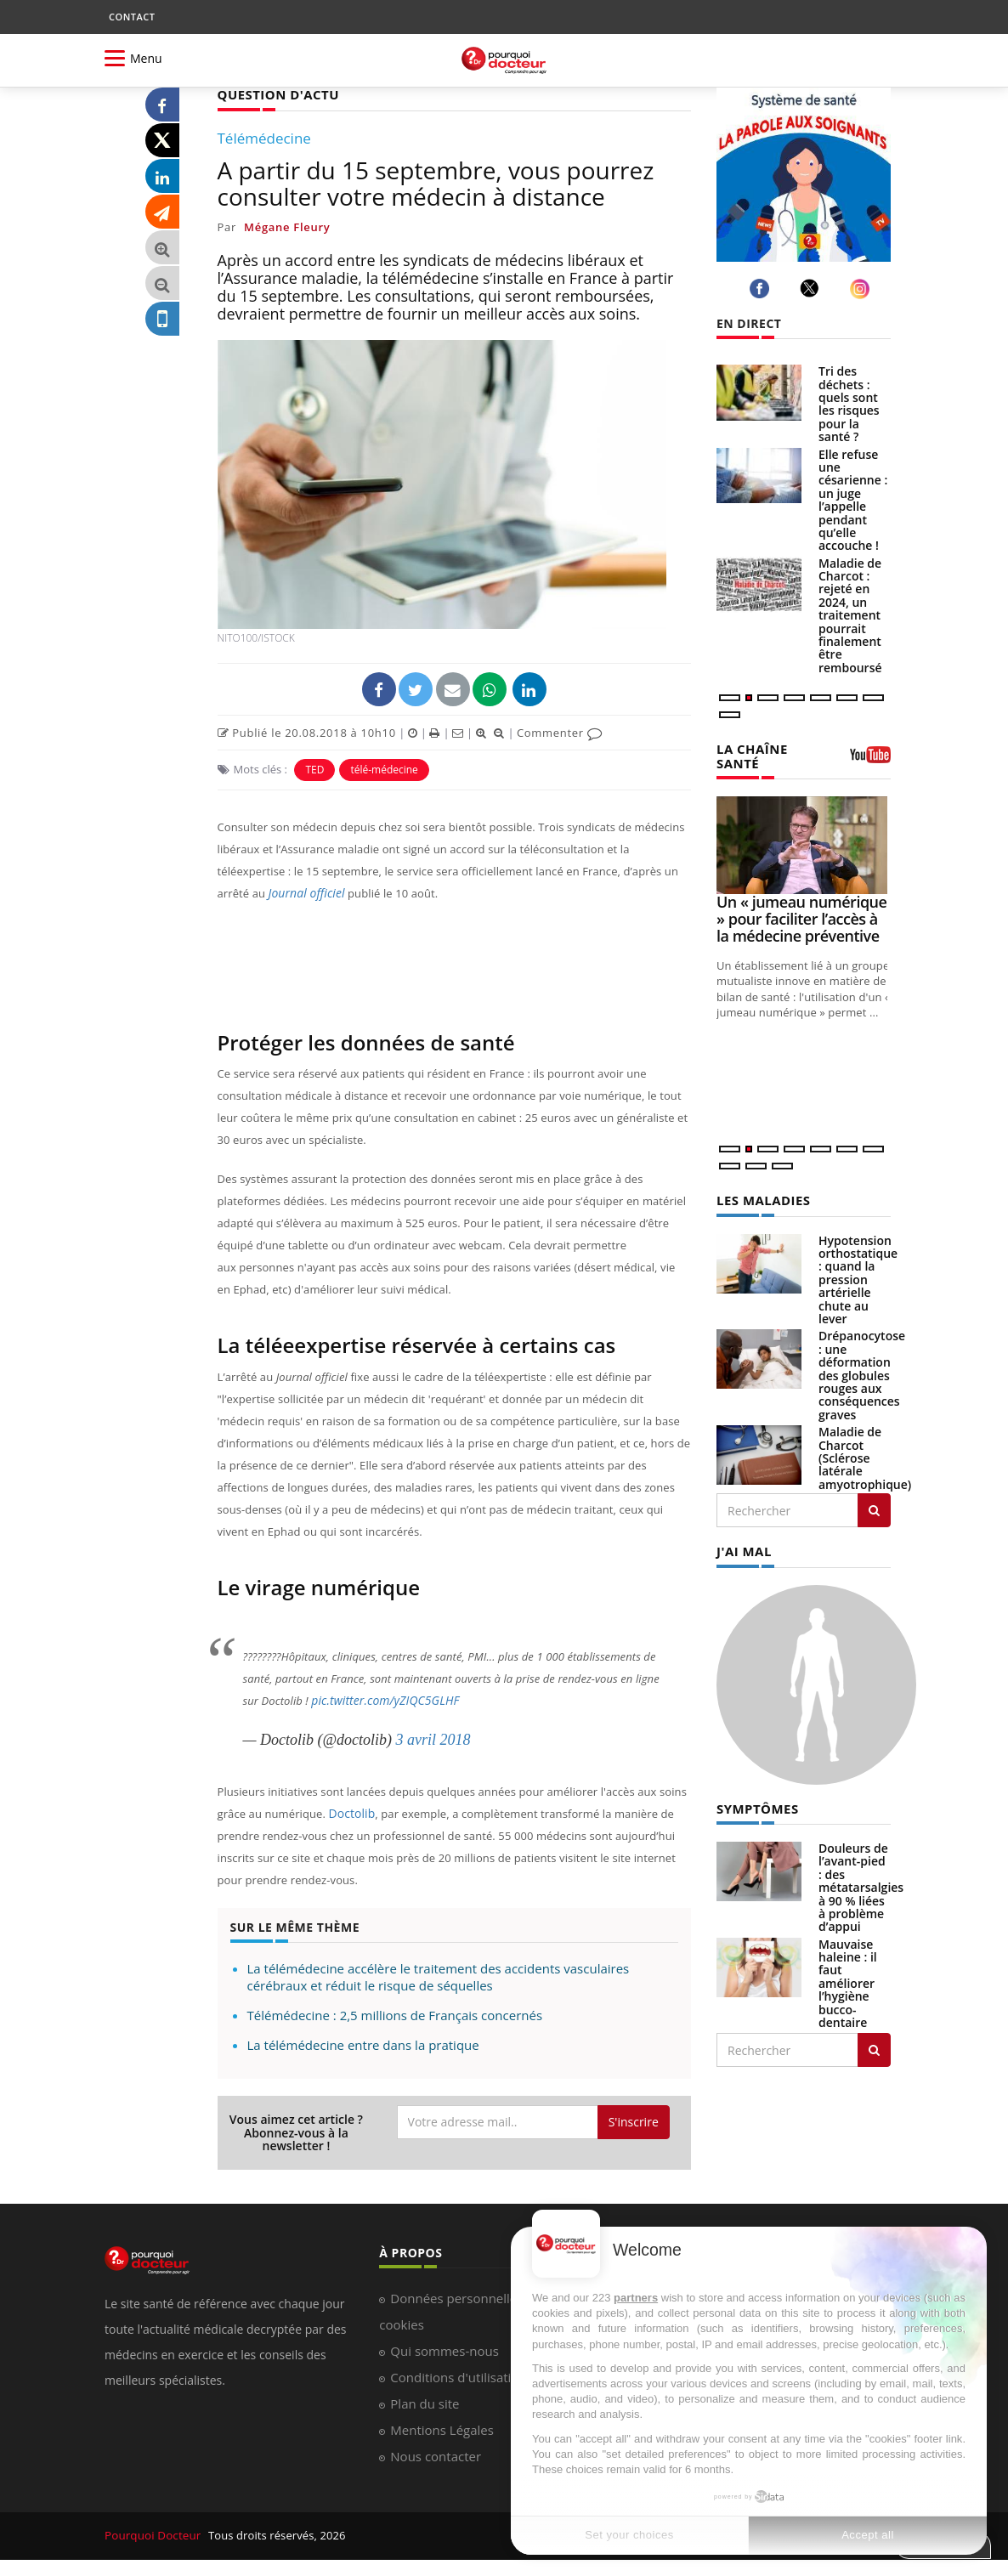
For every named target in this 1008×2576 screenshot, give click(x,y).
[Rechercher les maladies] (874, 1508)
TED (314, 768)
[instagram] (862, 288)
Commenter (560, 731)
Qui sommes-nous (444, 2349)
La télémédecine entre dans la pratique (363, 2043)
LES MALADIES (760, 1198)
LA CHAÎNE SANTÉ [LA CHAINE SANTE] (750, 754)
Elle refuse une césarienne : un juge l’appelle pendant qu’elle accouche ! (852, 500)
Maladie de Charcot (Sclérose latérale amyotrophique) (864, 1455)
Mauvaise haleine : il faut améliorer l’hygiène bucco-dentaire (847, 1979)
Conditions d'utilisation (458, 2376)
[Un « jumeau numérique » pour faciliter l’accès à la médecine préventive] (803, 843)
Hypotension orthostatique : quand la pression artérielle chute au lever (858, 1277)
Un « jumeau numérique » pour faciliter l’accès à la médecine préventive (801, 917)
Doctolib (349, 1812)
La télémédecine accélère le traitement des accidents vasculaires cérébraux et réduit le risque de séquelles (438, 1976)
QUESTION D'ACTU (275, 94)
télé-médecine (383, 768)
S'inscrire (634, 2121)
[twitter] (812, 288)
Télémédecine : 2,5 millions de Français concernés (395, 2014)
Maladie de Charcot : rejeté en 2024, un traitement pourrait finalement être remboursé (850, 615)
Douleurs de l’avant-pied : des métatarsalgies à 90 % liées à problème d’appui (860, 1883)
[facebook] (762, 288)
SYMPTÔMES (755, 1804)
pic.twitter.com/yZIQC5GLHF (380, 1699)
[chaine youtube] (870, 759)
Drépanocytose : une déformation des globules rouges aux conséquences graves (861, 1372)
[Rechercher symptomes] (874, 2046)
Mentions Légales (442, 2428)
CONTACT (132, 16)
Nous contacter (435, 2455)
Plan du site (424, 2402)
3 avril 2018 (433, 1738)
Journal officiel (304, 892)
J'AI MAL (742, 1548)
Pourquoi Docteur (153, 2535)
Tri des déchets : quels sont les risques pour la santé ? (849, 403)
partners (636, 2297)
